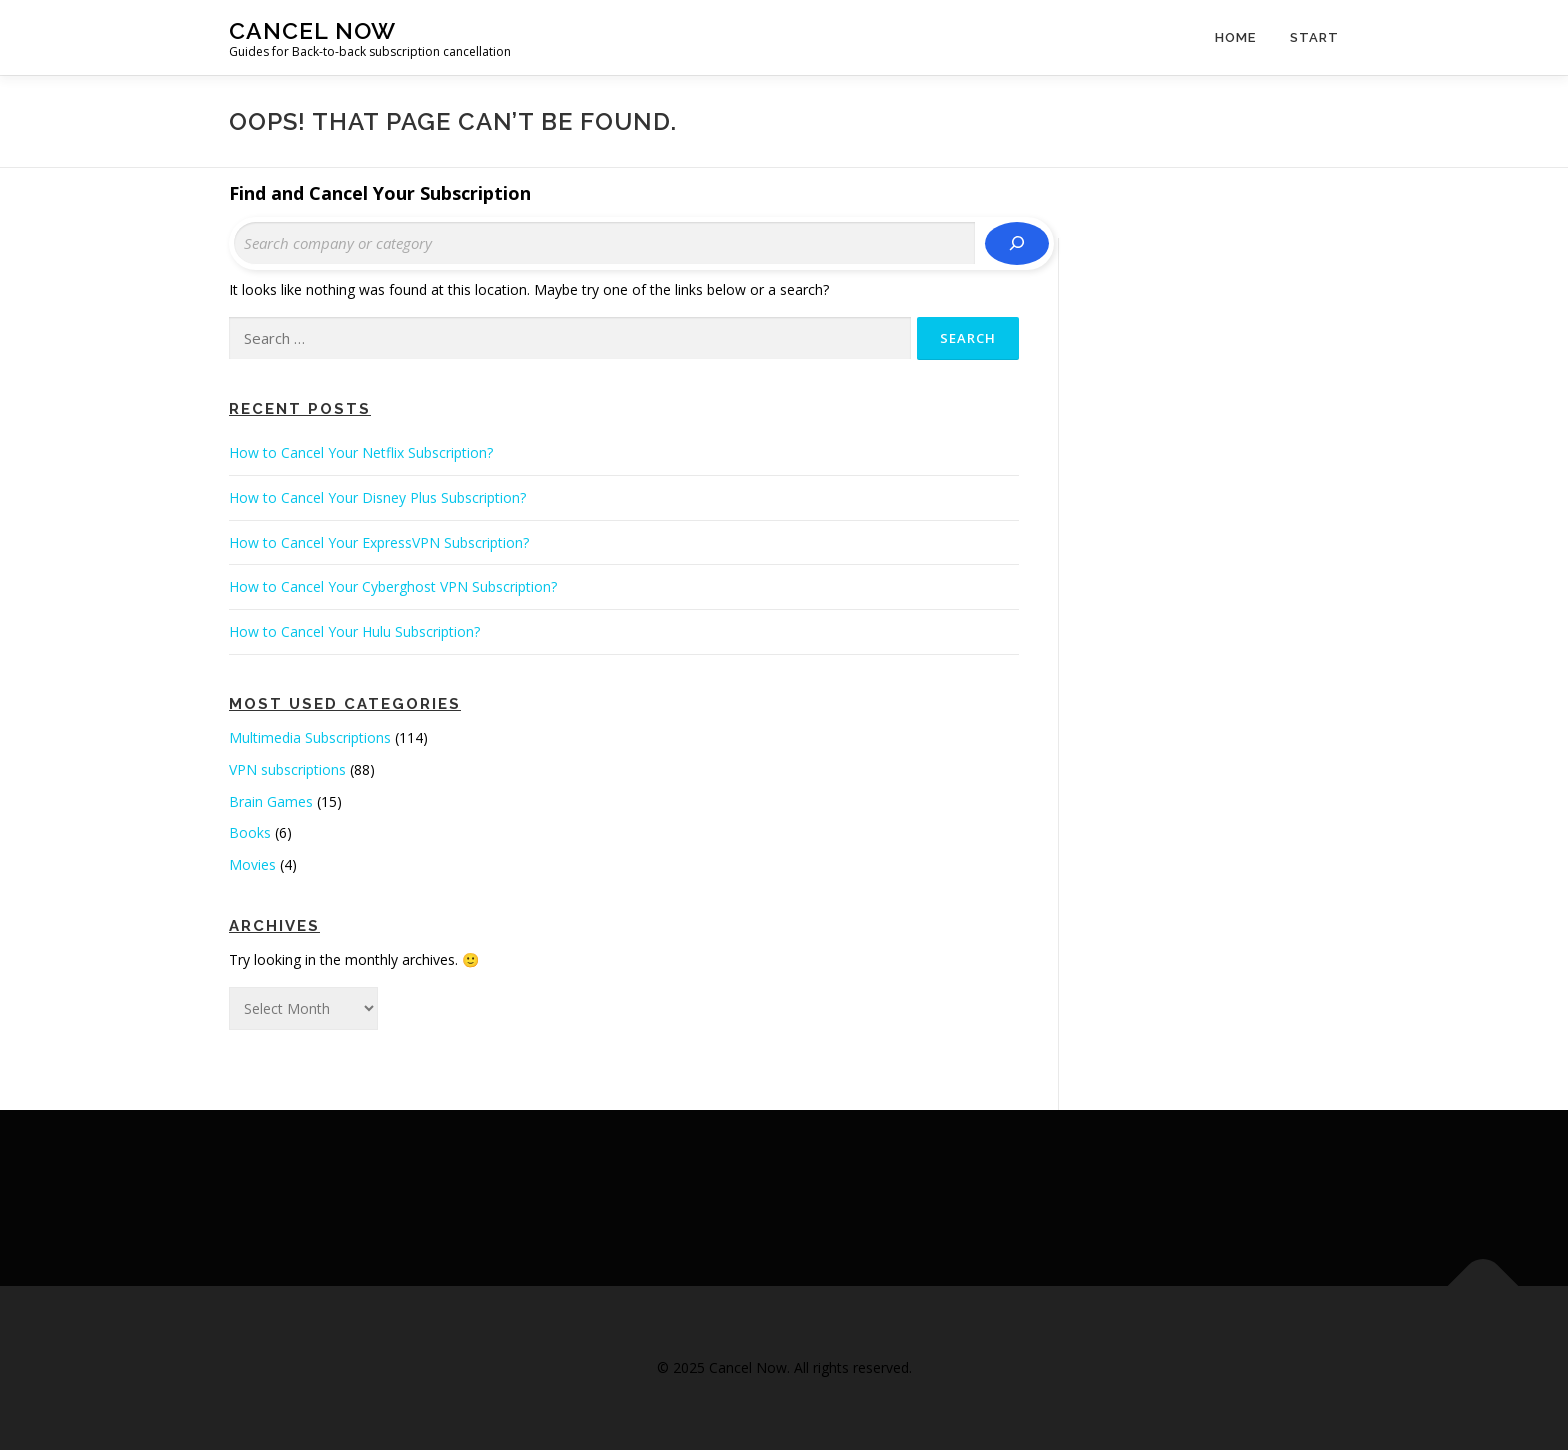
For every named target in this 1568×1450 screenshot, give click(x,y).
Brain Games (271, 801)
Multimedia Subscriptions (310, 737)
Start (1314, 37)
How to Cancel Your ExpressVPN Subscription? (379, 542)
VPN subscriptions (287, 769)
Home (1235, 37)
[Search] (1017, 243)
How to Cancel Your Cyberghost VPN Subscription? (393, 586)
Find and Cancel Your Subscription (380, 193)
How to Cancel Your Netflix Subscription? (361, 452)
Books (250, 832)
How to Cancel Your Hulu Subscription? (354, 631)
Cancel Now (312, 30)
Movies (252, 864)
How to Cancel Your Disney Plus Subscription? (377, 497)
